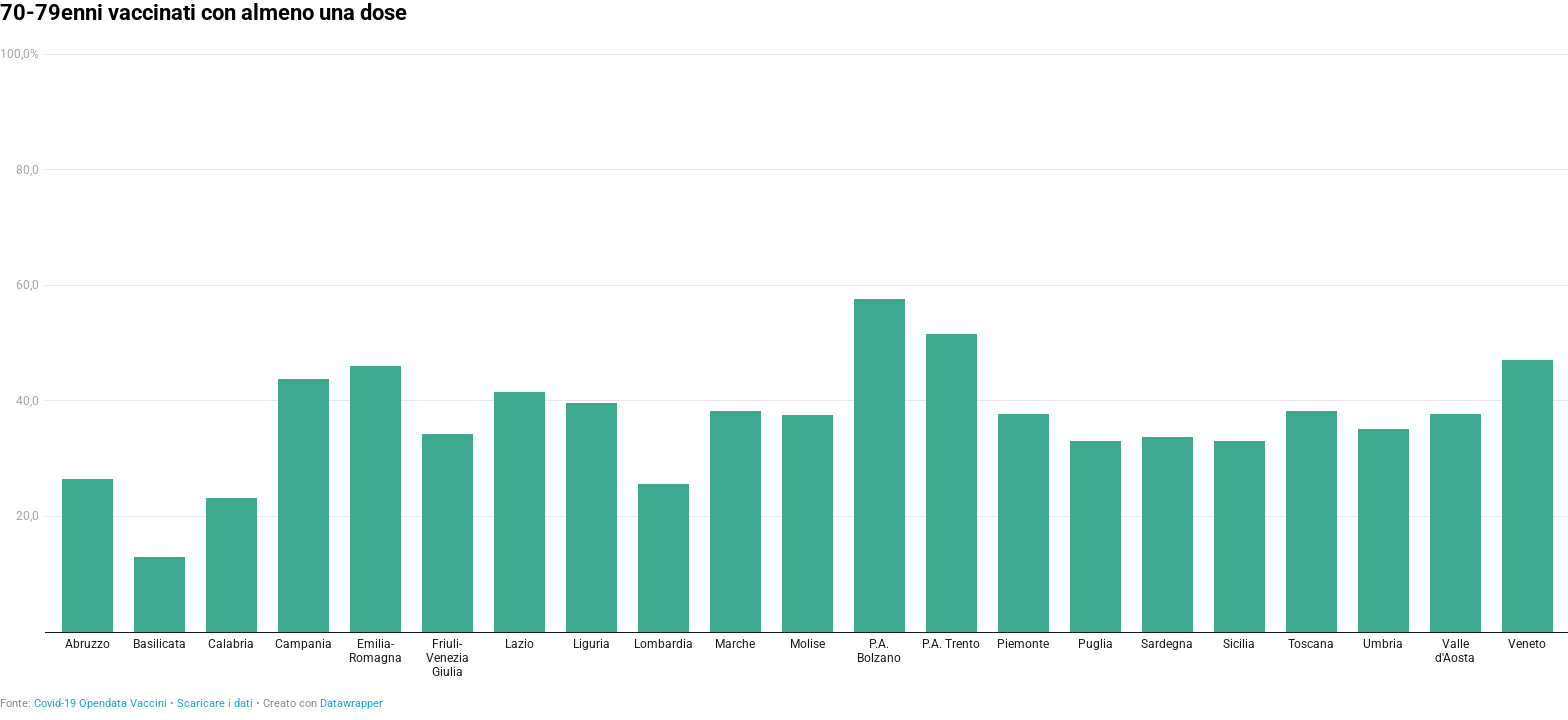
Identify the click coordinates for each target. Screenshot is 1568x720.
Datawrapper (351, 703)
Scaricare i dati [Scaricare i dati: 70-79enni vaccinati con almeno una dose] (215, 703)
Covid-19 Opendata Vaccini (100, 703)
